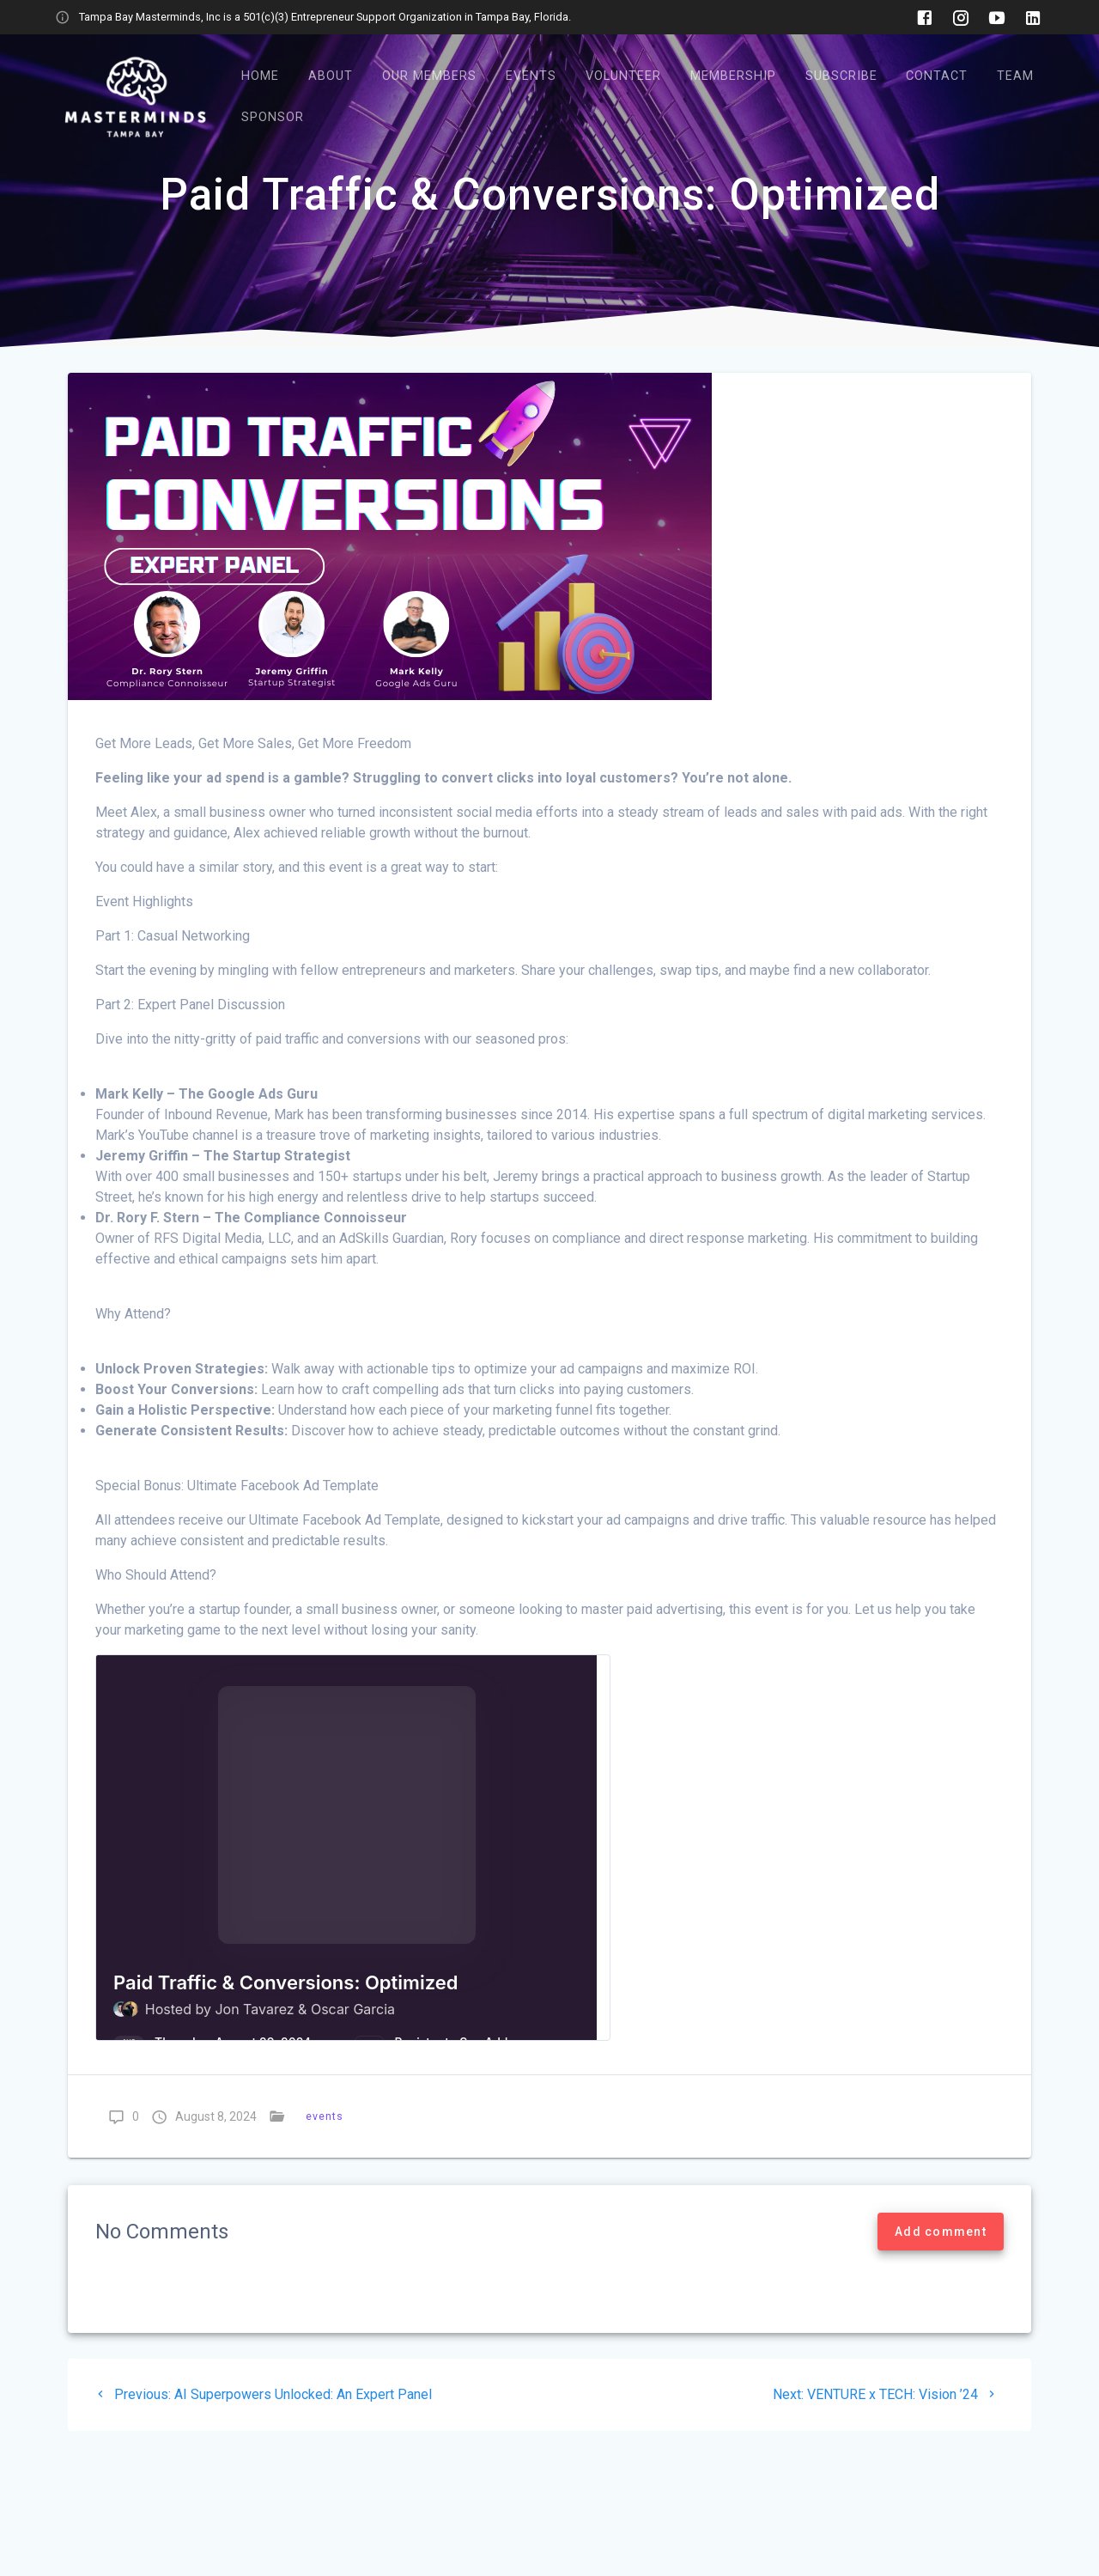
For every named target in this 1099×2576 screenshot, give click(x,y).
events (325, 2116)
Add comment (941, 2231)
